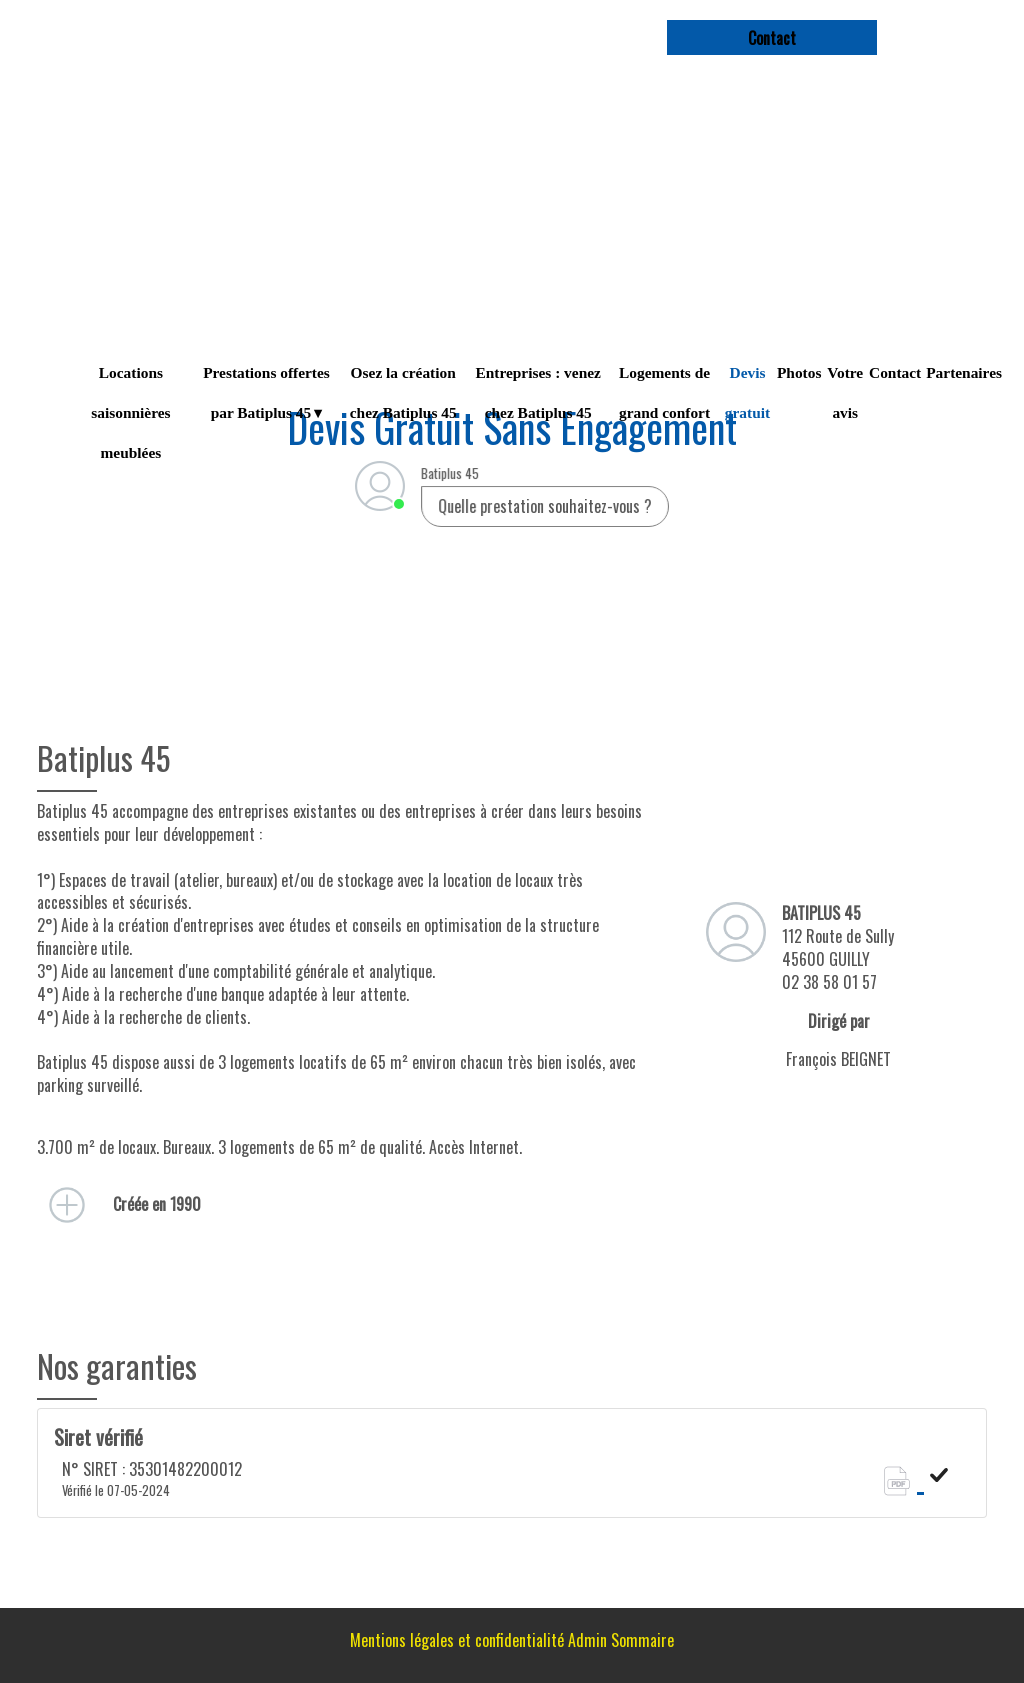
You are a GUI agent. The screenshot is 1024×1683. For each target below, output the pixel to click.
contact (772, 38)
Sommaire (642, 1640)
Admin (587, 1640)
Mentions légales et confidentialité (457, 1640)
